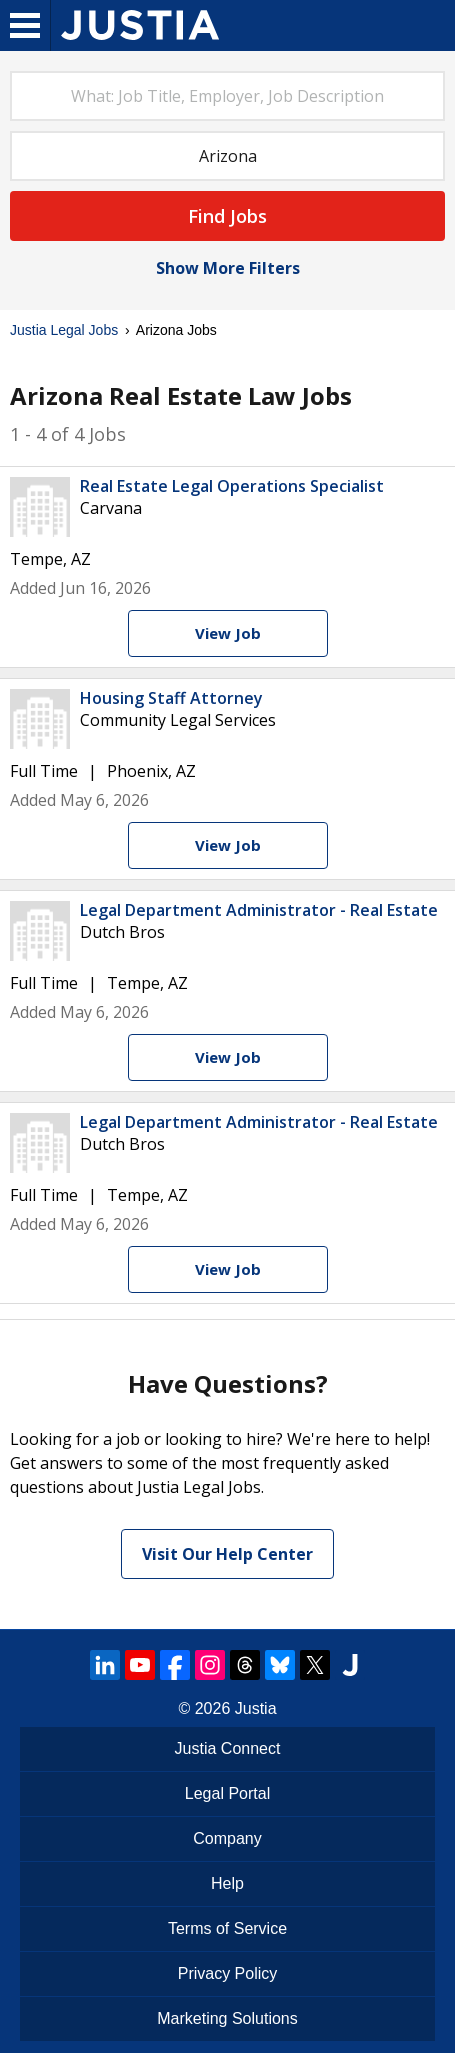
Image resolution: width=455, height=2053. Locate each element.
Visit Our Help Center (227, 1554)
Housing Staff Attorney (171, 698)
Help (227, 1883)
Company (227, 1838)
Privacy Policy (228, 1973)
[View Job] (228, 633)
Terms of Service (227, 1928)
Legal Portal (227, 1793)
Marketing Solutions (227, 2018)
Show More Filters (228, 268)
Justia (256, 1708)
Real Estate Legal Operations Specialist (232, 486)
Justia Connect (228, 1748)
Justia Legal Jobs (64, 330)
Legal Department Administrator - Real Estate (259, 910)
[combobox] (227, 96)
